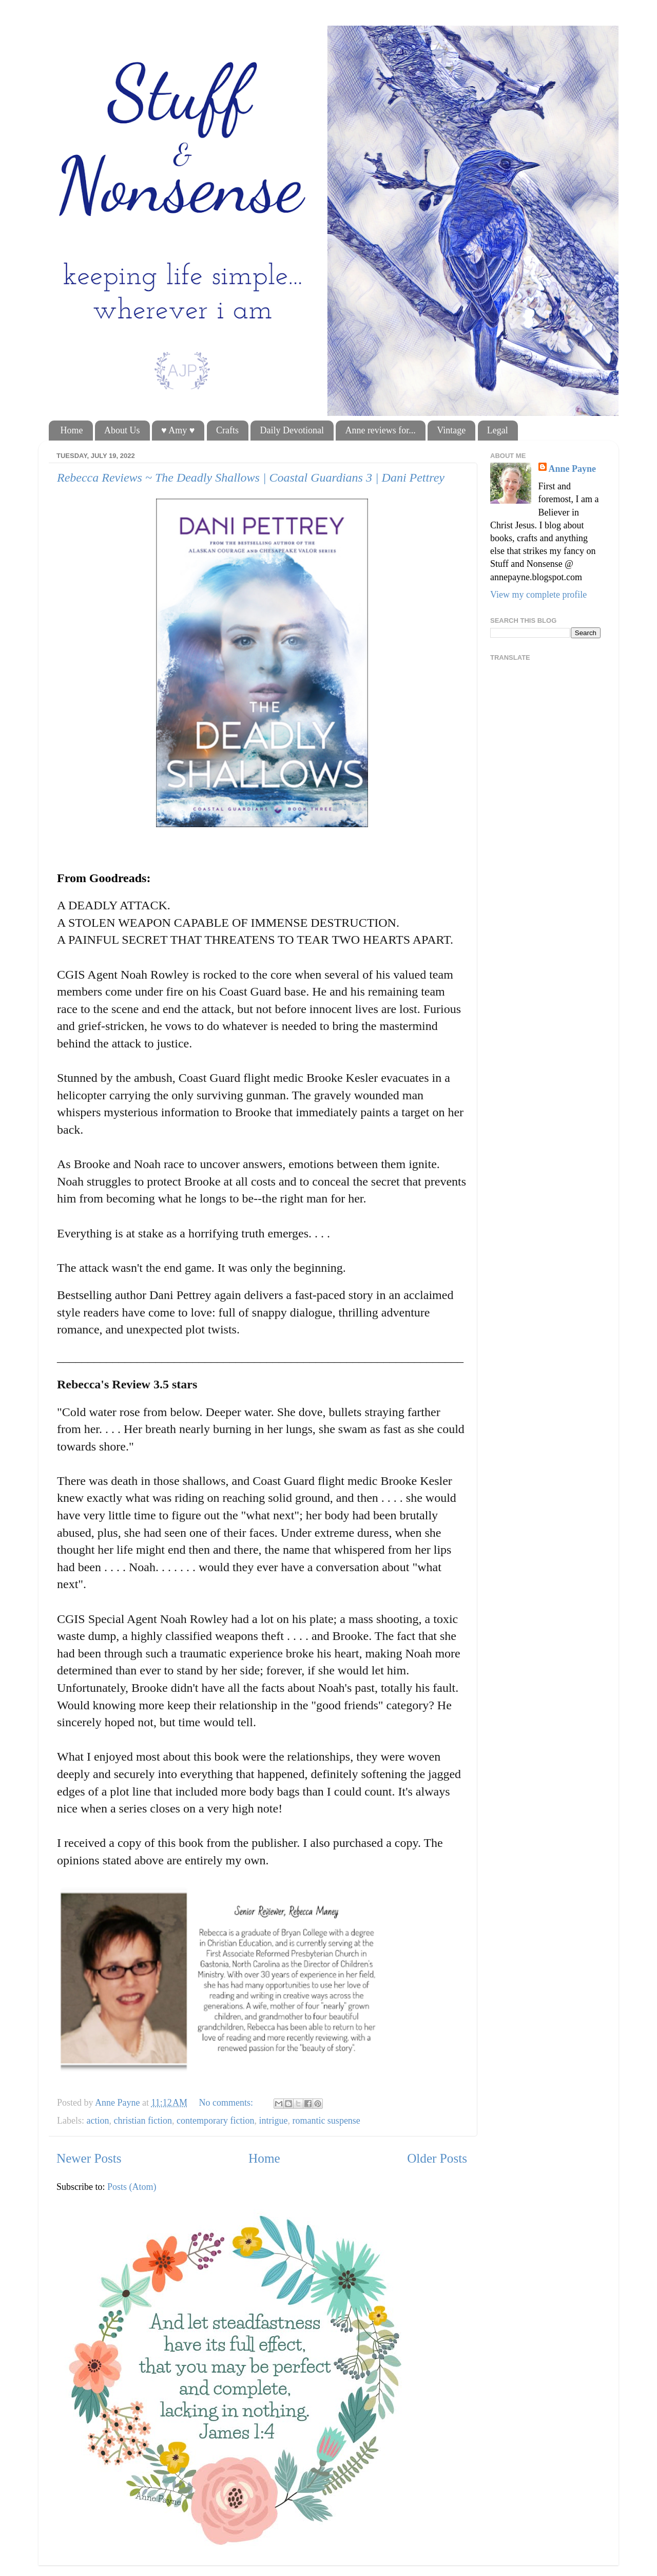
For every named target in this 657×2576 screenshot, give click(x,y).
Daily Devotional (291, 430)
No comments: (227, 2102)
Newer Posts (89, 2158)
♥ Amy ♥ (178, 430)
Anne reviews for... (380, 430)
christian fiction (142, 2120)
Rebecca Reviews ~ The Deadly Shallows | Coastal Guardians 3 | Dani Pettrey (251, 477)
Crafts (227, 430)
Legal (497, 430)
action (97, 2120)
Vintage (451, 430)
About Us (122, 430)
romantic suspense (326, 2120)
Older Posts (437, 2158)
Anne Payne (572, 469)
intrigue (273, 2120)
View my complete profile (538, 594)
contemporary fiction (215, 2120)
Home (72, 430)
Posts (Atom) (132, 2187)
